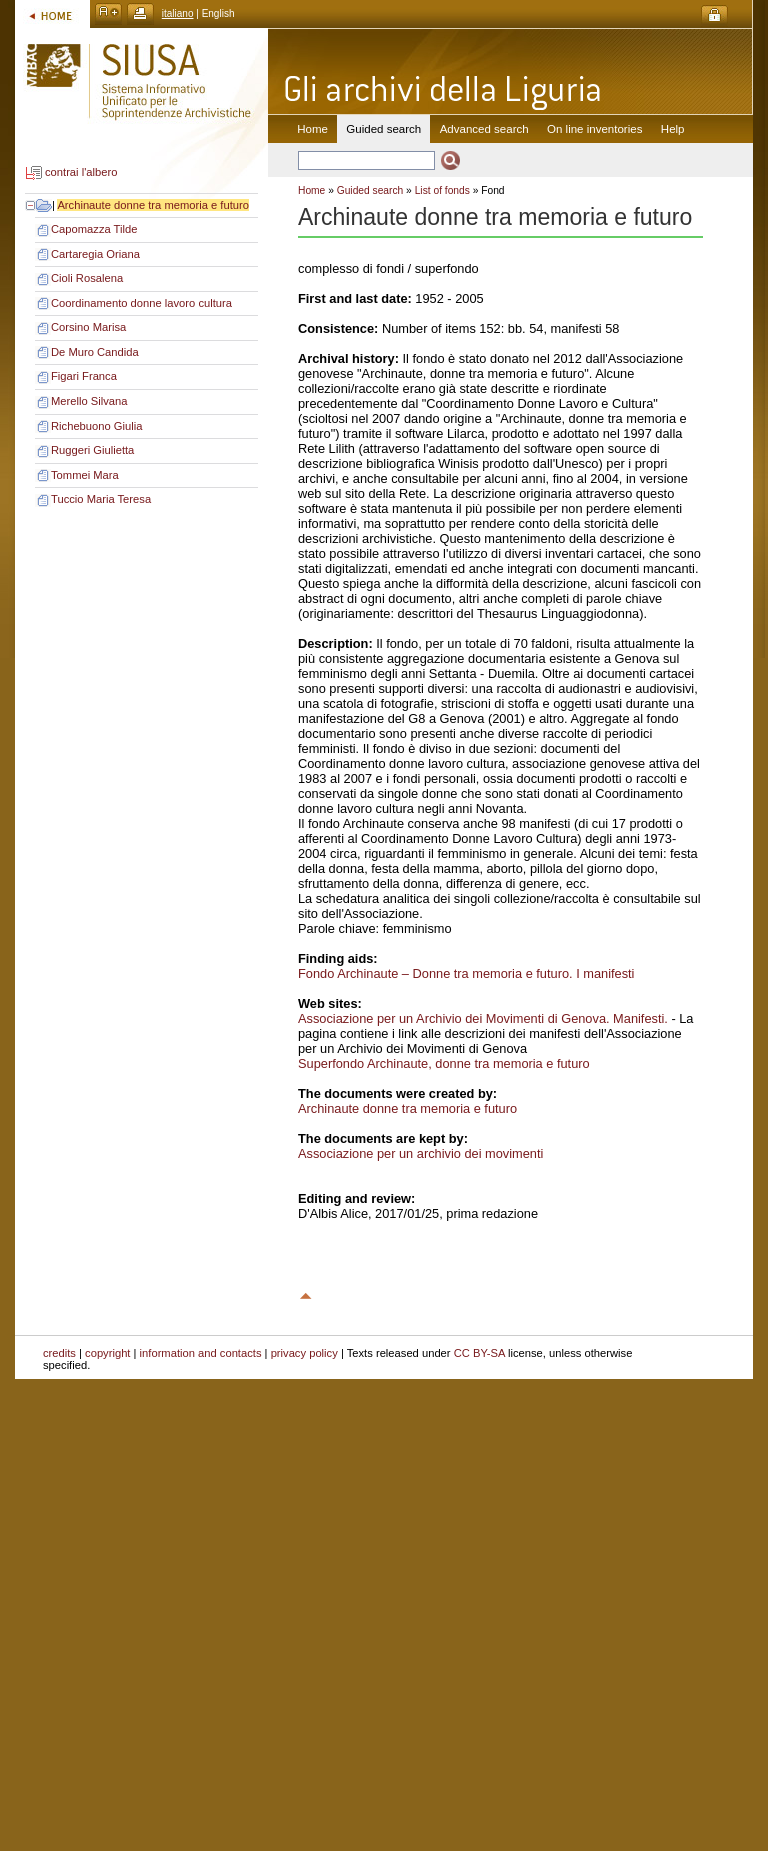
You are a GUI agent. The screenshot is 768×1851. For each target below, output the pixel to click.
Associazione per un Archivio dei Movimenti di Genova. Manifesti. (483, 1018)
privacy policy (304, 1353)
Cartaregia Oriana (95, 254)
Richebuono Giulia (96, 426)
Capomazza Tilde (94, 229)
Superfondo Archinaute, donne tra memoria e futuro (444, 1063)
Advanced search (484, 129)
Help (673, 129)
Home (312, 129)
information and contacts (201, 1353)
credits (59, 1353)
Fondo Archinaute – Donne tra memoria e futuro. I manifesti (466, 973)
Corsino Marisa (88, 327)
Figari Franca (84, 376)
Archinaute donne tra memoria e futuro (153, 205)
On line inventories (594, 129)
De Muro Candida (95, 352)
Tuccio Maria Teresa (101, 499)
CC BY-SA (479, 1353)
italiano (178, 13)
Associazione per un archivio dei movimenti (420, 1153)
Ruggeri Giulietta (92, 450)
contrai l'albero (81, 173)
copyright (107, 1353)
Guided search (370, 190)
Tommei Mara (85, 475)
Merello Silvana (89, 401)
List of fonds (442, 190)
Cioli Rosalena (87, 278)
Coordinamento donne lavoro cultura (141, 303)
